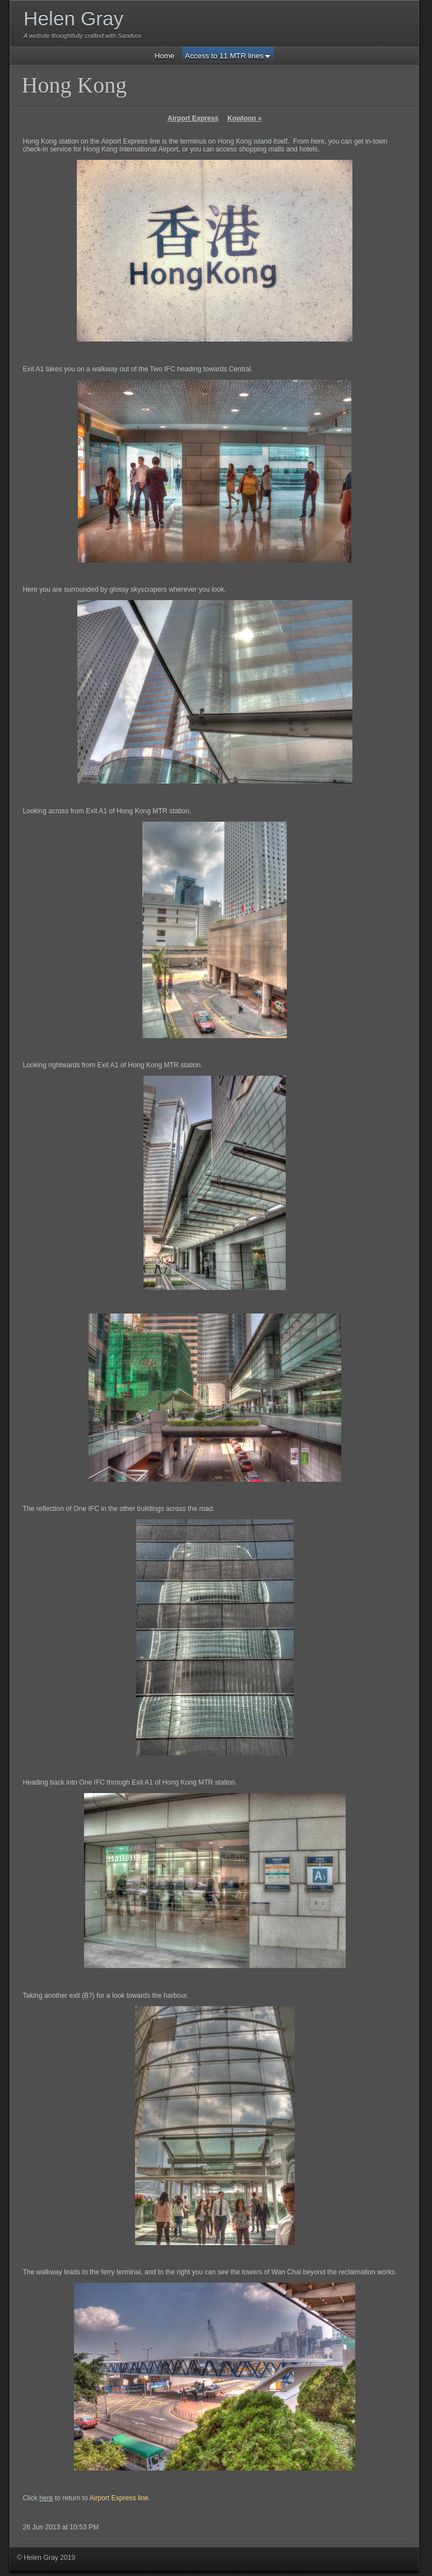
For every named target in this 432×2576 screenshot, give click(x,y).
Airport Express (193, 118)
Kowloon (244, 118)
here (46, 2498)
